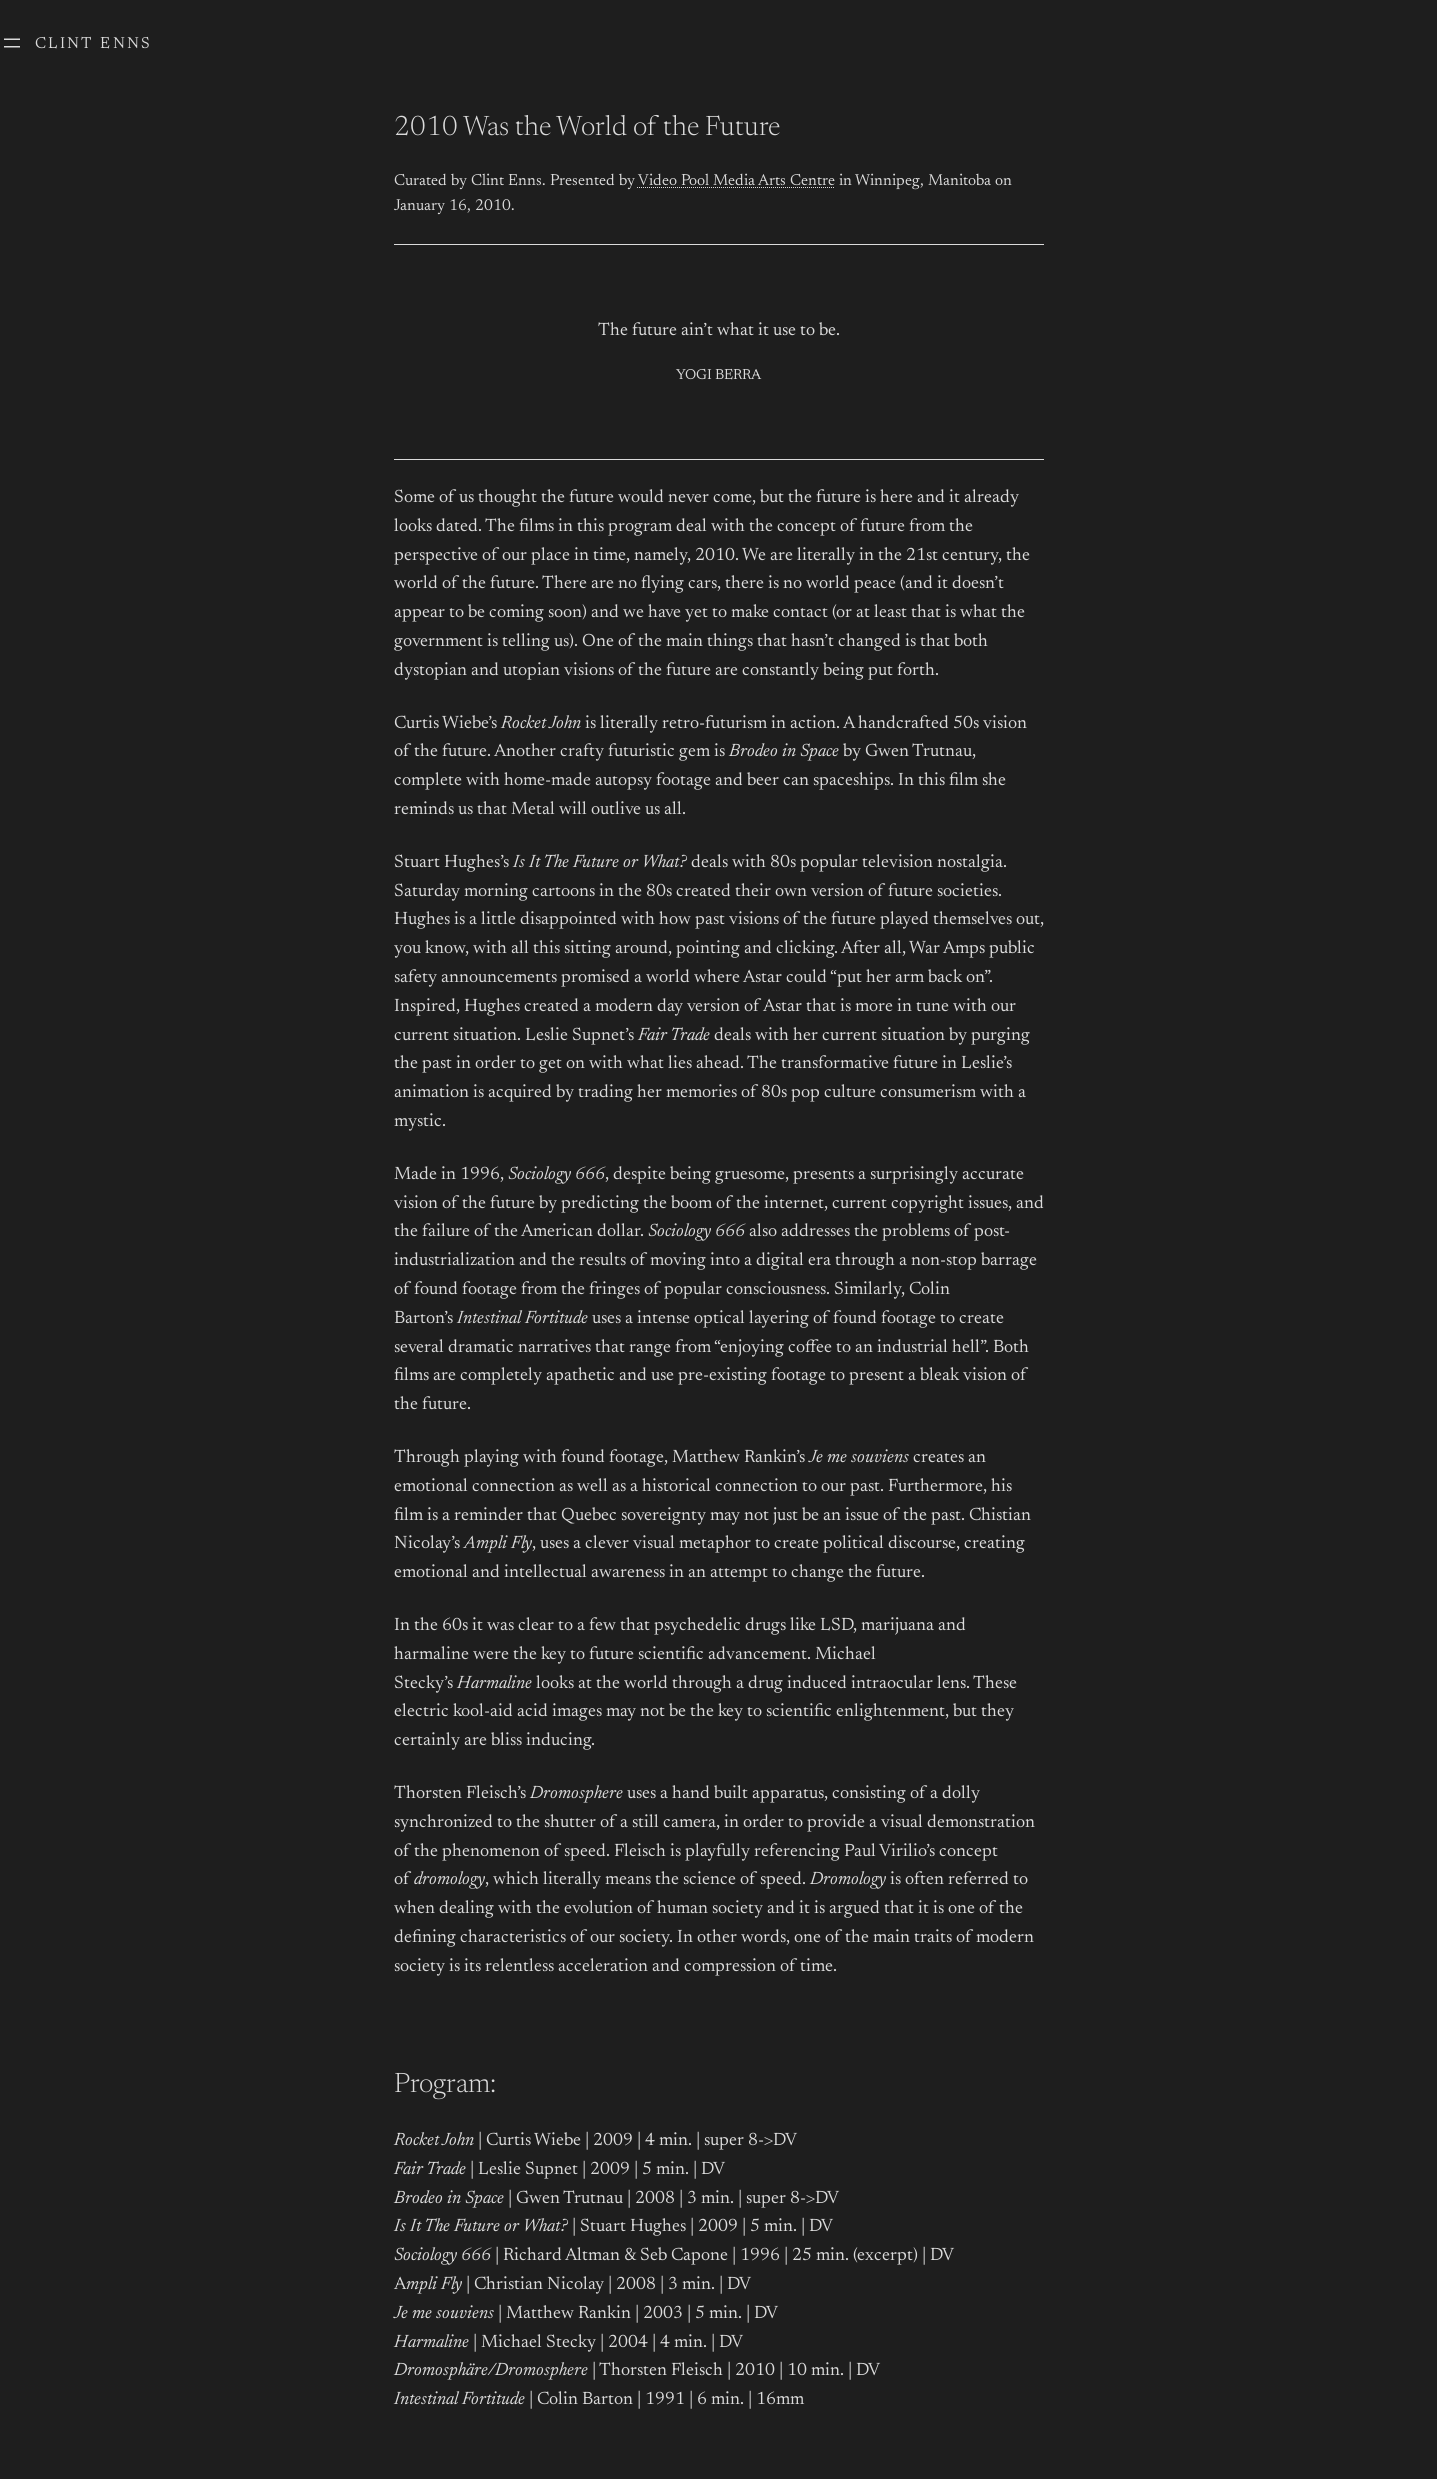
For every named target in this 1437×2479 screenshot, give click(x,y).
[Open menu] (12, 43)
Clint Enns (94, 44)
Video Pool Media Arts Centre (736, 181)
